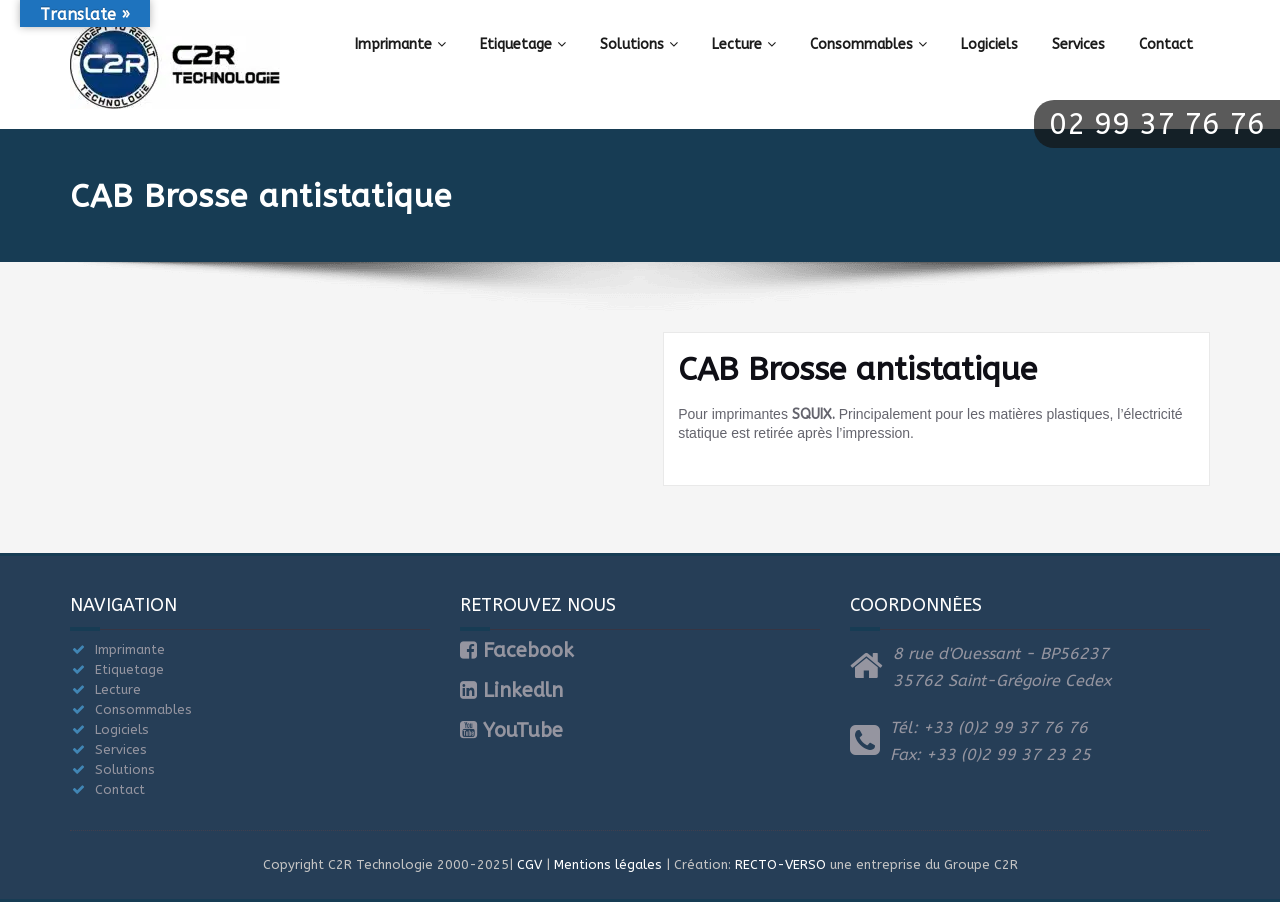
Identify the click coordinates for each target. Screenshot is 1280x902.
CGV (529, 864)
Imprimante (400, 44)
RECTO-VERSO (780, 864)
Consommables (868, 44)
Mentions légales (608, 864)
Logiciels (989, 44)
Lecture (744, 44)
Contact (1166, 44)
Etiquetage (523, 44)
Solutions (639, 44)
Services (1078, 44)
